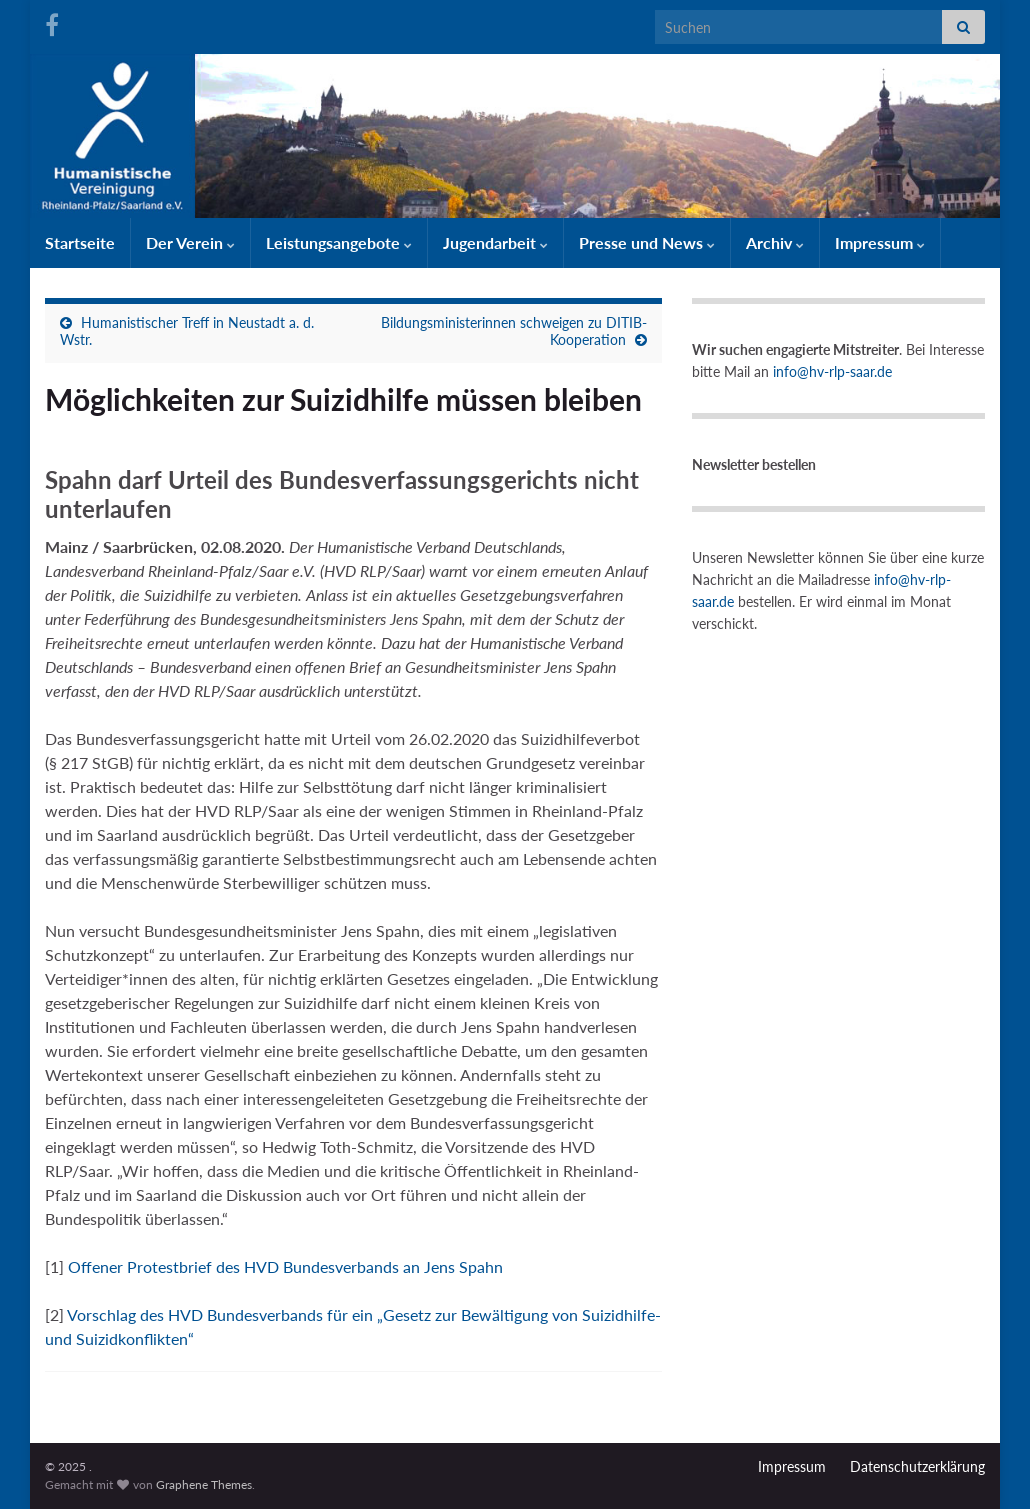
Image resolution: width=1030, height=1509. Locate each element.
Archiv (775, 242)
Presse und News (647, 242)
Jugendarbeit (495, 242)
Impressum (880, 242)
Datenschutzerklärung (917, 1466)
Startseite (80, 242)
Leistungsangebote (339, 242)
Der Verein (190, 242)
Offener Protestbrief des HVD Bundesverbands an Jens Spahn (285, 1266)
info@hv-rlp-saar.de (832, 371)
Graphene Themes (204, 1484)
